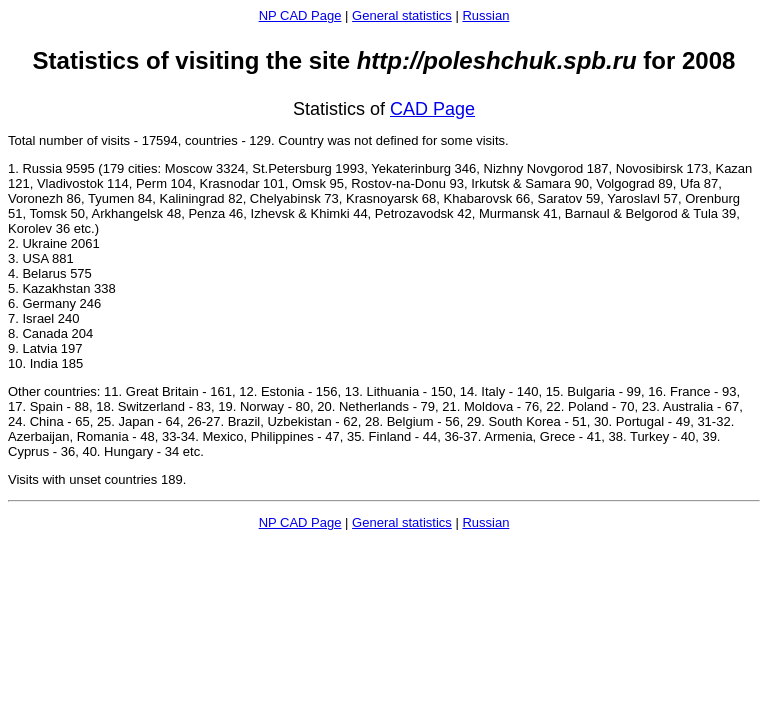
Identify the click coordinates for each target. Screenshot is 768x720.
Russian (485, 15)
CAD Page (432, 109)
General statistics (402, 15)
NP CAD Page (300, 15)
